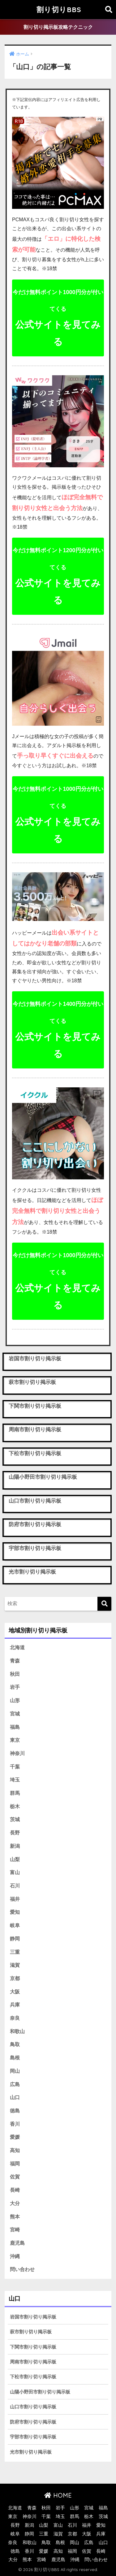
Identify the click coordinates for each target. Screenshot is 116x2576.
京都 (15, 1978)
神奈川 (17, 1753)
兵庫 (15, 2004)
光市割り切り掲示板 (31, 2452)
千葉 (15, 1766)
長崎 (15, 2190)
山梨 (15, 1859)
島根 (15, 2057)
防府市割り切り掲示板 (33, 2421)
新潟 (15, 1846)
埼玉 (15, 1779)
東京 (15, 1740)
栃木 (15, 1806)
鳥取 (15, 2044)
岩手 (15, 1687)
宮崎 (15, 2229)
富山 (15, 1872)
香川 (15, 2124)
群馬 (15, 1793)
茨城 (15, 1819)
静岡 (15, 1938)
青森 (15, 1660)
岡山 (15, 2071)
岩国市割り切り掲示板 (33, 2316)
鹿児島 (17, 2243)
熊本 (15, 2216)
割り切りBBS (59, 9)
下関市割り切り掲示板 (33, 2346)
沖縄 (15, 2256)
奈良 (15, 2018)
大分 (15, 2203)
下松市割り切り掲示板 (33, 2376)
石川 (15, 1885)
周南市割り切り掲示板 (33, 2361)
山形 (15, 1700)
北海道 (17, 1647)
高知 (15, 2150)
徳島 (15, 2110)
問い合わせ (22, 2269)
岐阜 (15, 1925)
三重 (15, 1952)
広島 (15, 2084)
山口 (15, 2097)
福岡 (15, 2163)
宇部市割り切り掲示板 (33, 2436)
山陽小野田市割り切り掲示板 (40, 2391)
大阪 (15, 1991)
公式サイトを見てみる (58, 318)
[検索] (104, 1604)
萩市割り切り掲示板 (31, 2331)
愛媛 (15, 2137)
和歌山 (17, 2031)
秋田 (15, 1674)
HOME (58, 2495)
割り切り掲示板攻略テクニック (58, 27)
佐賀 (15, 2176)
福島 (15, 1727)
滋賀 (15, 1965)
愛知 (15, 1912)
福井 (15, 1899)
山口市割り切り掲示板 (33, 2406)
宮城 (15, 1713)
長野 (15, 1832)
